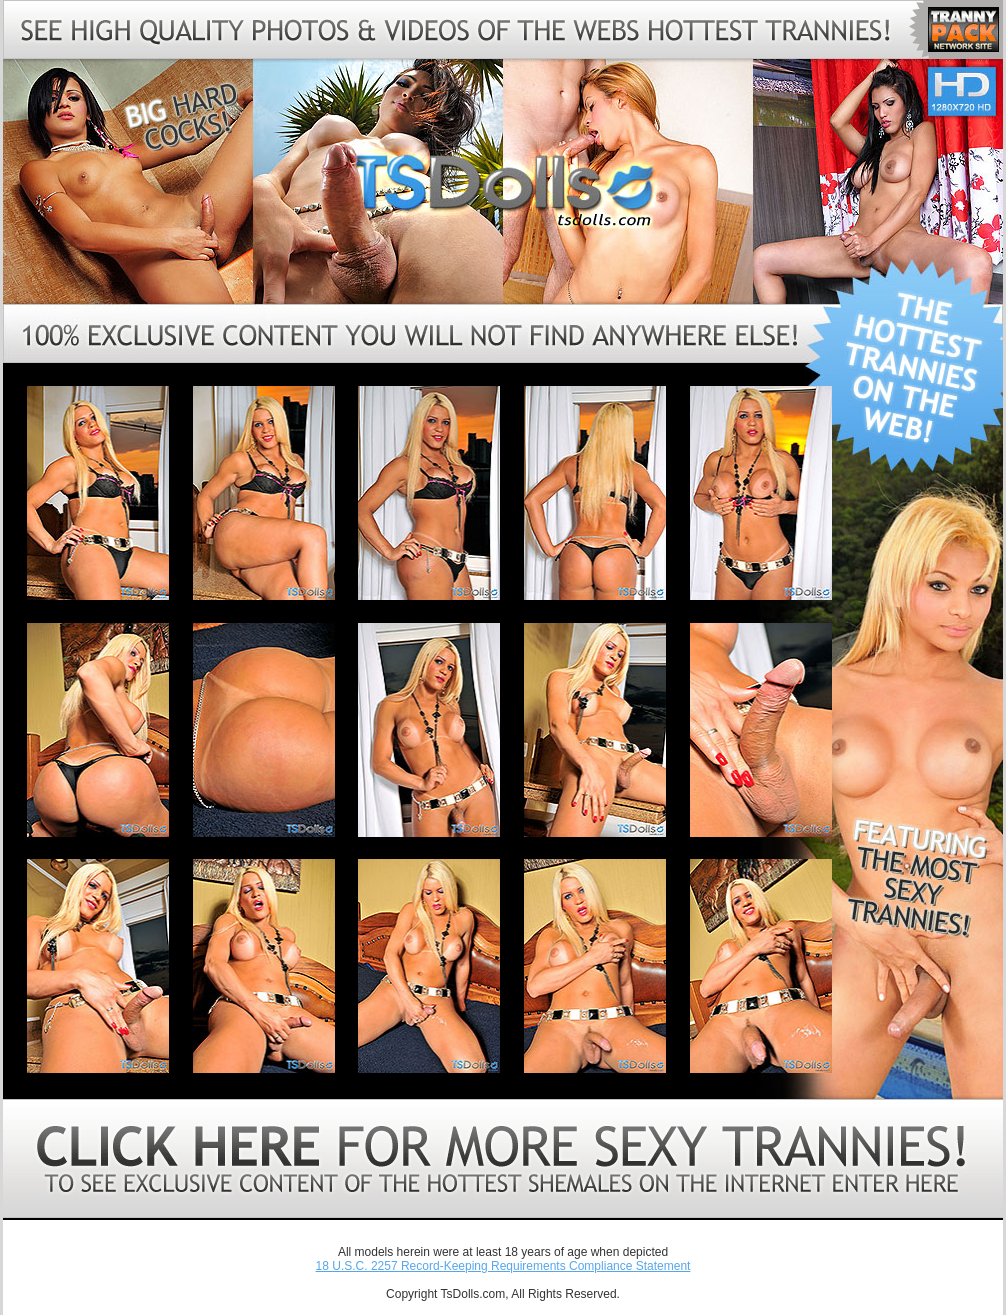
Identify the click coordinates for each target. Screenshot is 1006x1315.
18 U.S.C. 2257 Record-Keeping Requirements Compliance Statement (503, 1266)
